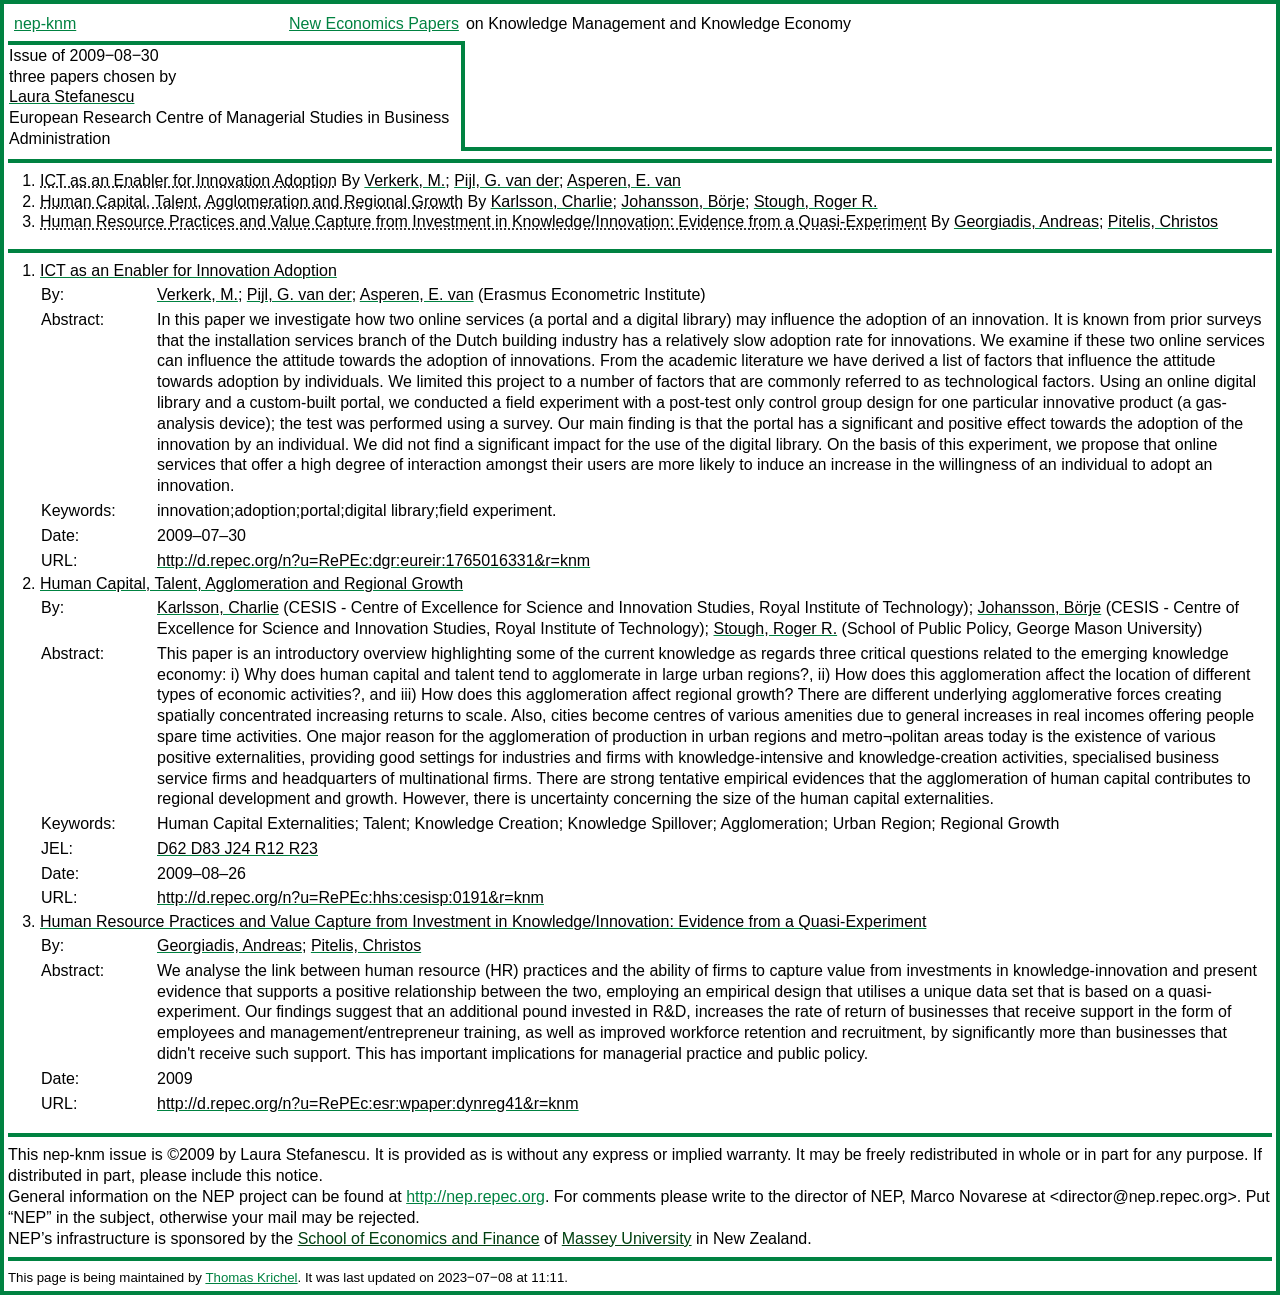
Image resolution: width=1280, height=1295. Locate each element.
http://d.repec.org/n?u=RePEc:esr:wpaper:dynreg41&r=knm (368, 1103)
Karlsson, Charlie (552, 201)
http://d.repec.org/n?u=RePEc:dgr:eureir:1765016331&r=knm (373, 560)
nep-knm (45, 23)
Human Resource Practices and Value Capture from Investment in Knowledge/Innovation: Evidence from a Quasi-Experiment (483, 221)
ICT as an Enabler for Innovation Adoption (188, 180)
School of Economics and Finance (419, 1238)
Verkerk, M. (404, 180)
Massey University (627, 1238)
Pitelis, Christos (1163, 221)
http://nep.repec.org (475, 1196)
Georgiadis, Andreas (1026, 221)
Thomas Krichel (251, 1277)
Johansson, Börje (683, 201)
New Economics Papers (374, 23)
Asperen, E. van (624, 180)
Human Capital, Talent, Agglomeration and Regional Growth (251, 201)
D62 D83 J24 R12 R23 (237, 848)
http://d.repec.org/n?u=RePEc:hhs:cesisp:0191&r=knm (350, 897)
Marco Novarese (968, 1196)
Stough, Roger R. (816, 201)
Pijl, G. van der (506, 180)
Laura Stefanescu (71, 96)
